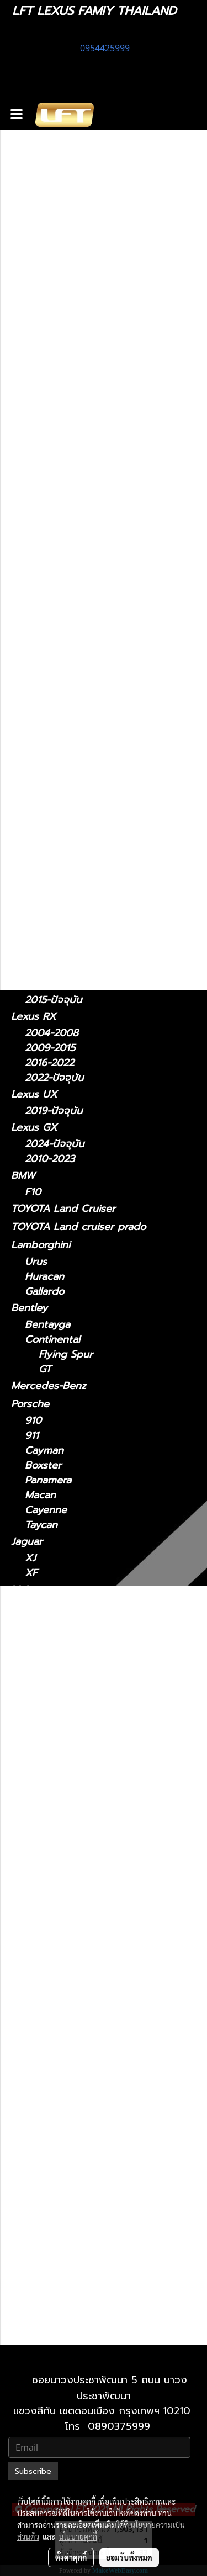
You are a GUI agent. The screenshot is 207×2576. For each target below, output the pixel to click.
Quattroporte (57, 1684)
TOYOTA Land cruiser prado (78, 1226)
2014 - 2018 (53, 741)
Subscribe (33, 2471)
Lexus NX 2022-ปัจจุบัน (92, 2104)
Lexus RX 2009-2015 (88, 2179)
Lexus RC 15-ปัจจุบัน (85, 2134)
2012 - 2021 (52, 774)
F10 (33, 1192)
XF (31, 1573)
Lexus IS (30, 647)
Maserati (31, 1637)
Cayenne (46, 1510)
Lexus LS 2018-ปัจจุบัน (90, 2015)
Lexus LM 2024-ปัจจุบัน (93, 1940)
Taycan (41, 1525)
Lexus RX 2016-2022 (87, 2194)
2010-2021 (49, 2331)
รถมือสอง (32, 1715)
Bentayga (47, 1324)
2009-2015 (50, 1048)
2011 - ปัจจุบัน (56, 630)
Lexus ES (32, 710)
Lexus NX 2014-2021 (87, 2089)
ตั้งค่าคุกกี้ (71, 2557)
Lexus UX (34, 1094)
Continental (52, 1339)
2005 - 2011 (53, 789)
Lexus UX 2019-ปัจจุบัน (92, 2239)
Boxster (43, 1465)
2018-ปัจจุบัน (53, 918)
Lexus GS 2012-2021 (86, 1836)
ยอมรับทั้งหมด (129, 2557)
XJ (30, 1558)
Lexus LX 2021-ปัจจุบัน (91, 2060)
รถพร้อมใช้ (33, 486)
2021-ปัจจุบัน (53, 663)
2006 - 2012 (54, 693)
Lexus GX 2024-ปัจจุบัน (93, 2268)
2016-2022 (49, 1063)
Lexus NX (33, 806)
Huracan (44, 1276)
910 (33, 1420)
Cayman (44, 1450)
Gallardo (44, 1291)
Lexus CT (33, 614)
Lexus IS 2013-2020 (85, 1896)
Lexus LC (33, 902)
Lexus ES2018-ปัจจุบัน (89, 1776)
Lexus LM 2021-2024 (88, 1925)
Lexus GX (34, 1127)
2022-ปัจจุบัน (54, 837)
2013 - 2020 (53, 678)
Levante (43, 1669)
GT (45, 1369)
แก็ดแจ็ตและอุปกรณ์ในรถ (64, 577)
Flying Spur (66, 1354)
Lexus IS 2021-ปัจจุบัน (89, 1866)
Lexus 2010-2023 (79, 2283)
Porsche (30, 1404)
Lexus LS (32, 935)
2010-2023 (50, 1159)
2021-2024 (49, 885)
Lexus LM (33, 854)
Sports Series (56, 1621)
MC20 (38, 1654)
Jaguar (27, 1541)
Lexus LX (47, 2030)
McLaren (31, 1589)
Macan (40, 1495)
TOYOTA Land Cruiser (63, 1208)
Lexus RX (33, 1016)
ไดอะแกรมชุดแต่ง (47, 541)
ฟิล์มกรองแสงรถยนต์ (57, 559)
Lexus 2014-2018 (78, 1791)
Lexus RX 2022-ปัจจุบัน (92, 2209)
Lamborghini (40, 1245)
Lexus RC (33, 983)
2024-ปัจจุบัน (54, 870)
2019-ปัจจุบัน (53, 1111)
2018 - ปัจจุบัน (57, 726)
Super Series (55, 1606)
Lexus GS (33, 758)
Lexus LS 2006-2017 (87, 2000)
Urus (36, 1261)
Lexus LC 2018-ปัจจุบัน (91, 1970)
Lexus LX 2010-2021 (87, 2045)
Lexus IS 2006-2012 (85, 1881)
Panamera (48, 1480)
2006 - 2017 (54, 967)
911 (32, 1435)
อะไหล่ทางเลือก (42, 595)
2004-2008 (51, 1033)
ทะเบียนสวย (35, 504)
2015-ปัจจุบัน (53, 1000)
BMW (23, 1175)
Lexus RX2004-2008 (88, 2164)
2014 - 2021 (52, 822)
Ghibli (38, 1699)
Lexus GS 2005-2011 (87, 1821)
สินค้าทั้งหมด (38, 523)
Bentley (29, 1308)
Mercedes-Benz (48, 1385)
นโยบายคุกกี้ (78, 2536)
